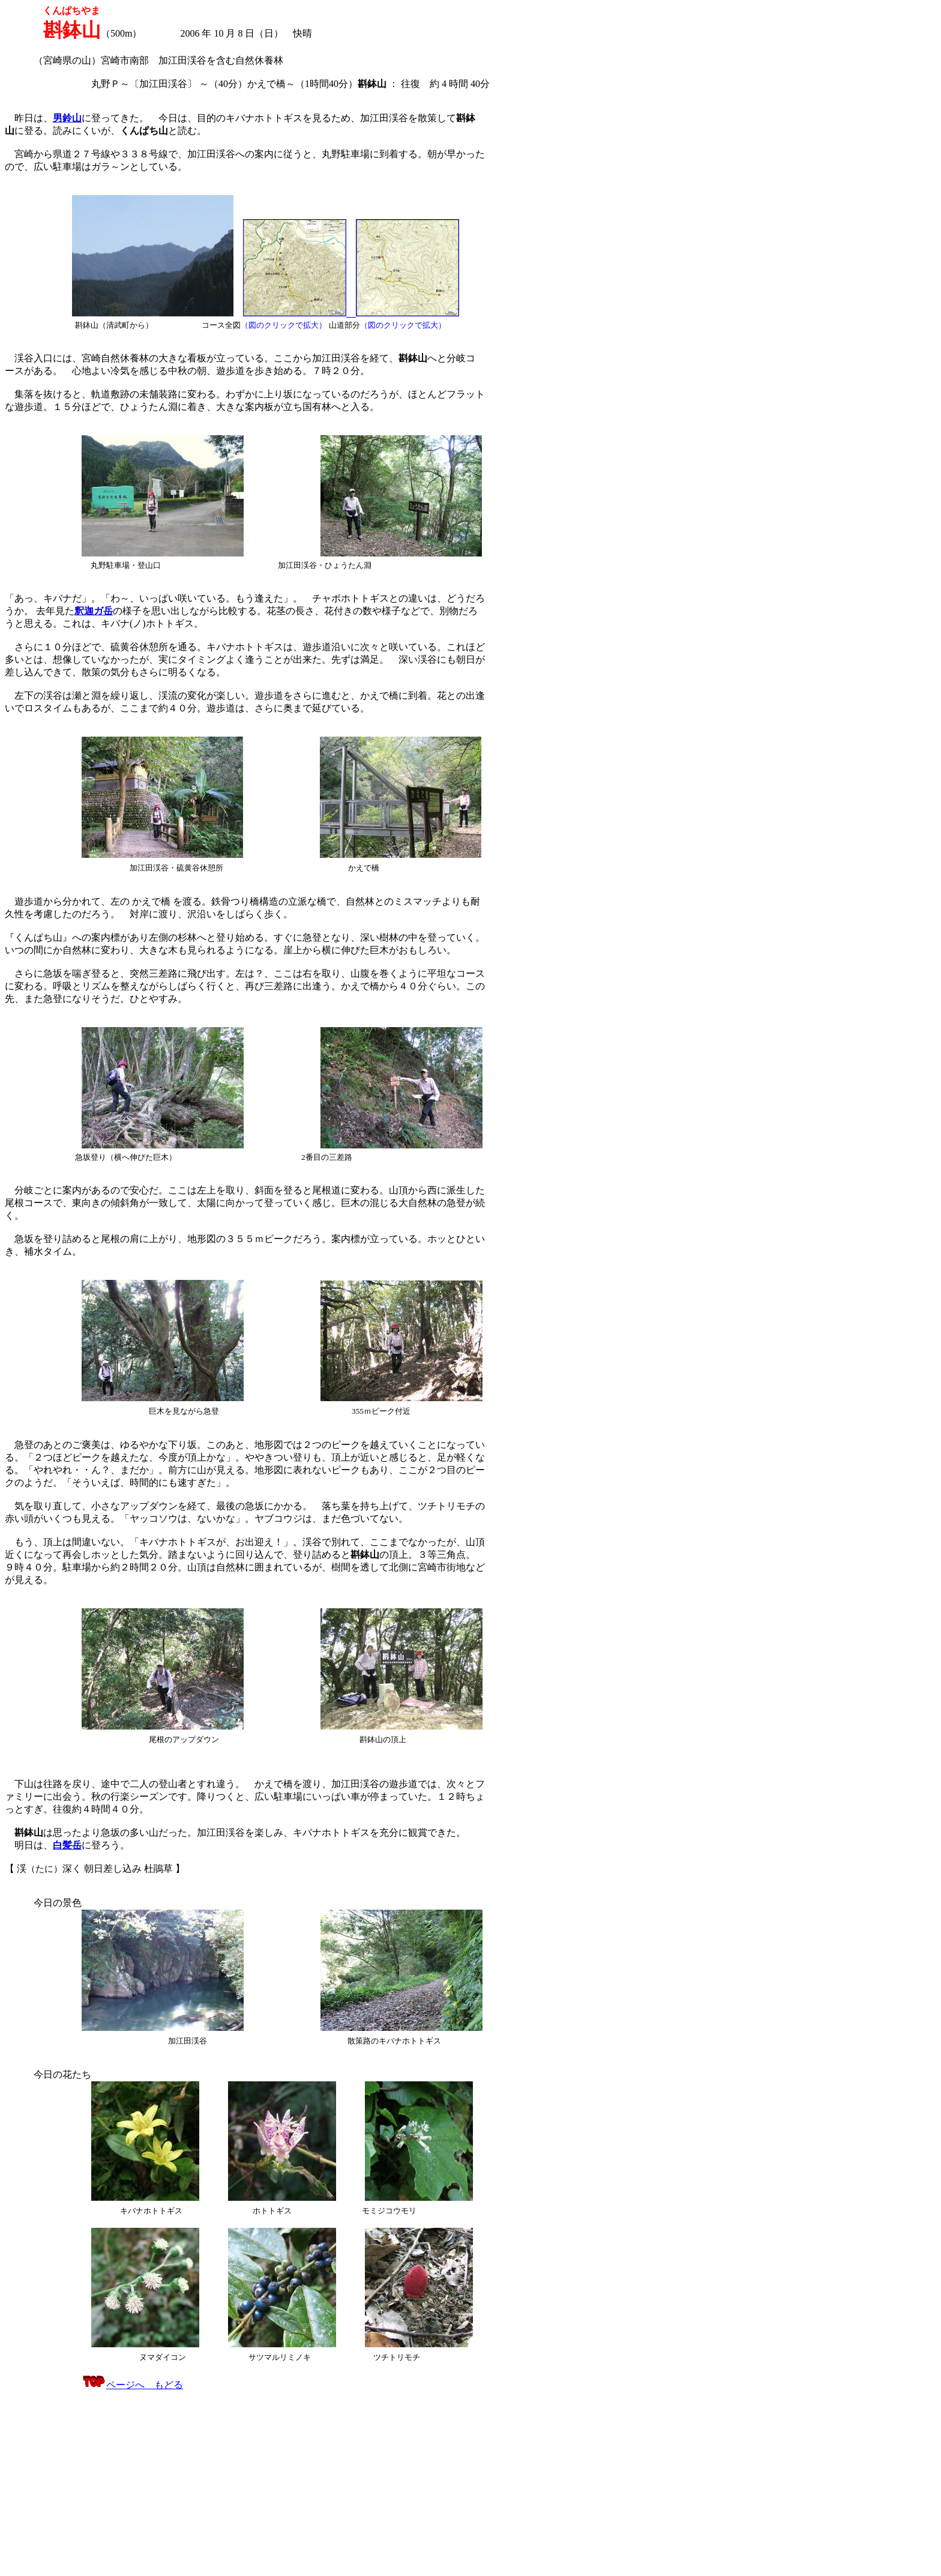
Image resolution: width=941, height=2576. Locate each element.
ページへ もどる (132, 2385)
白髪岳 (67, 1845)
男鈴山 (67, 118)
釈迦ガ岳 (93, 611)
